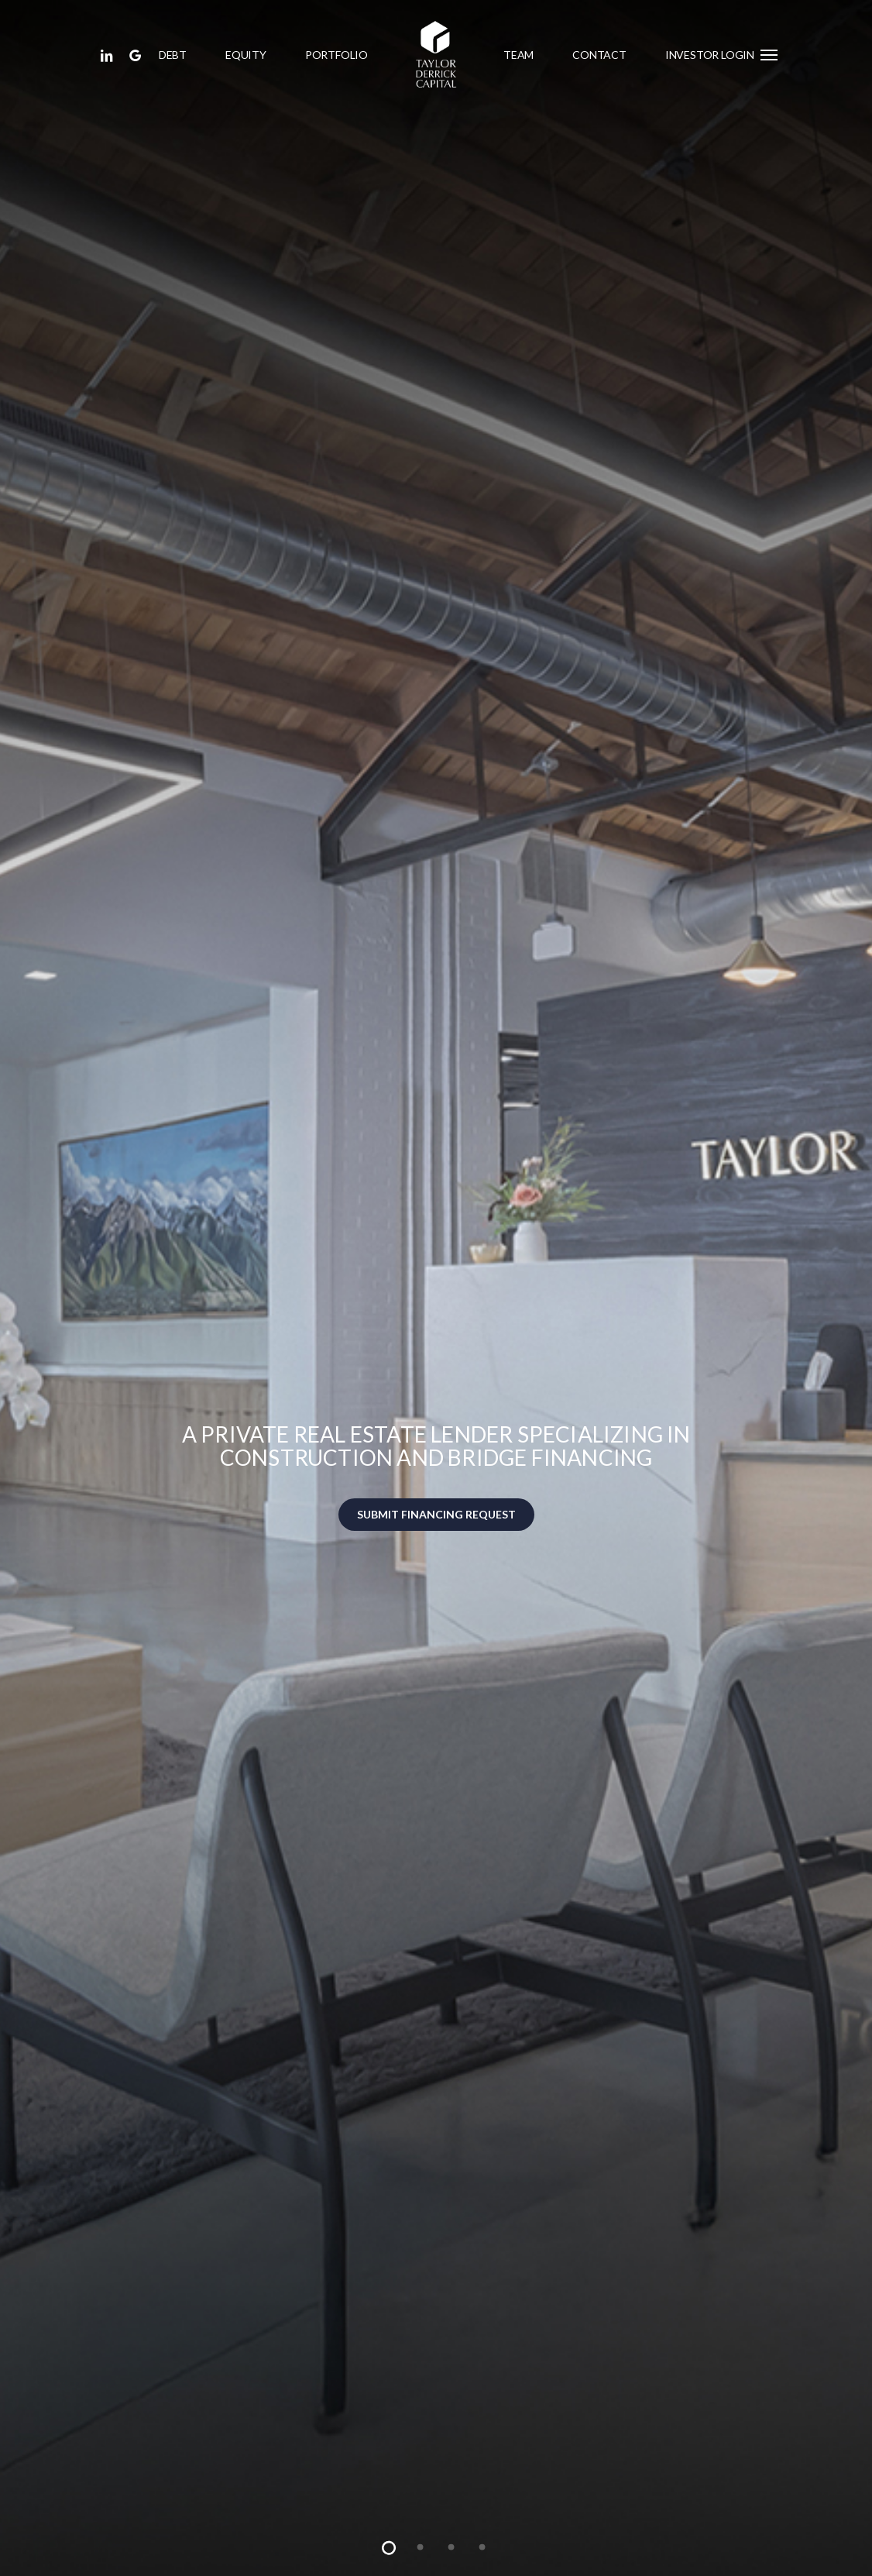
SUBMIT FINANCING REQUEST (436, 1514)
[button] (769, 54)
